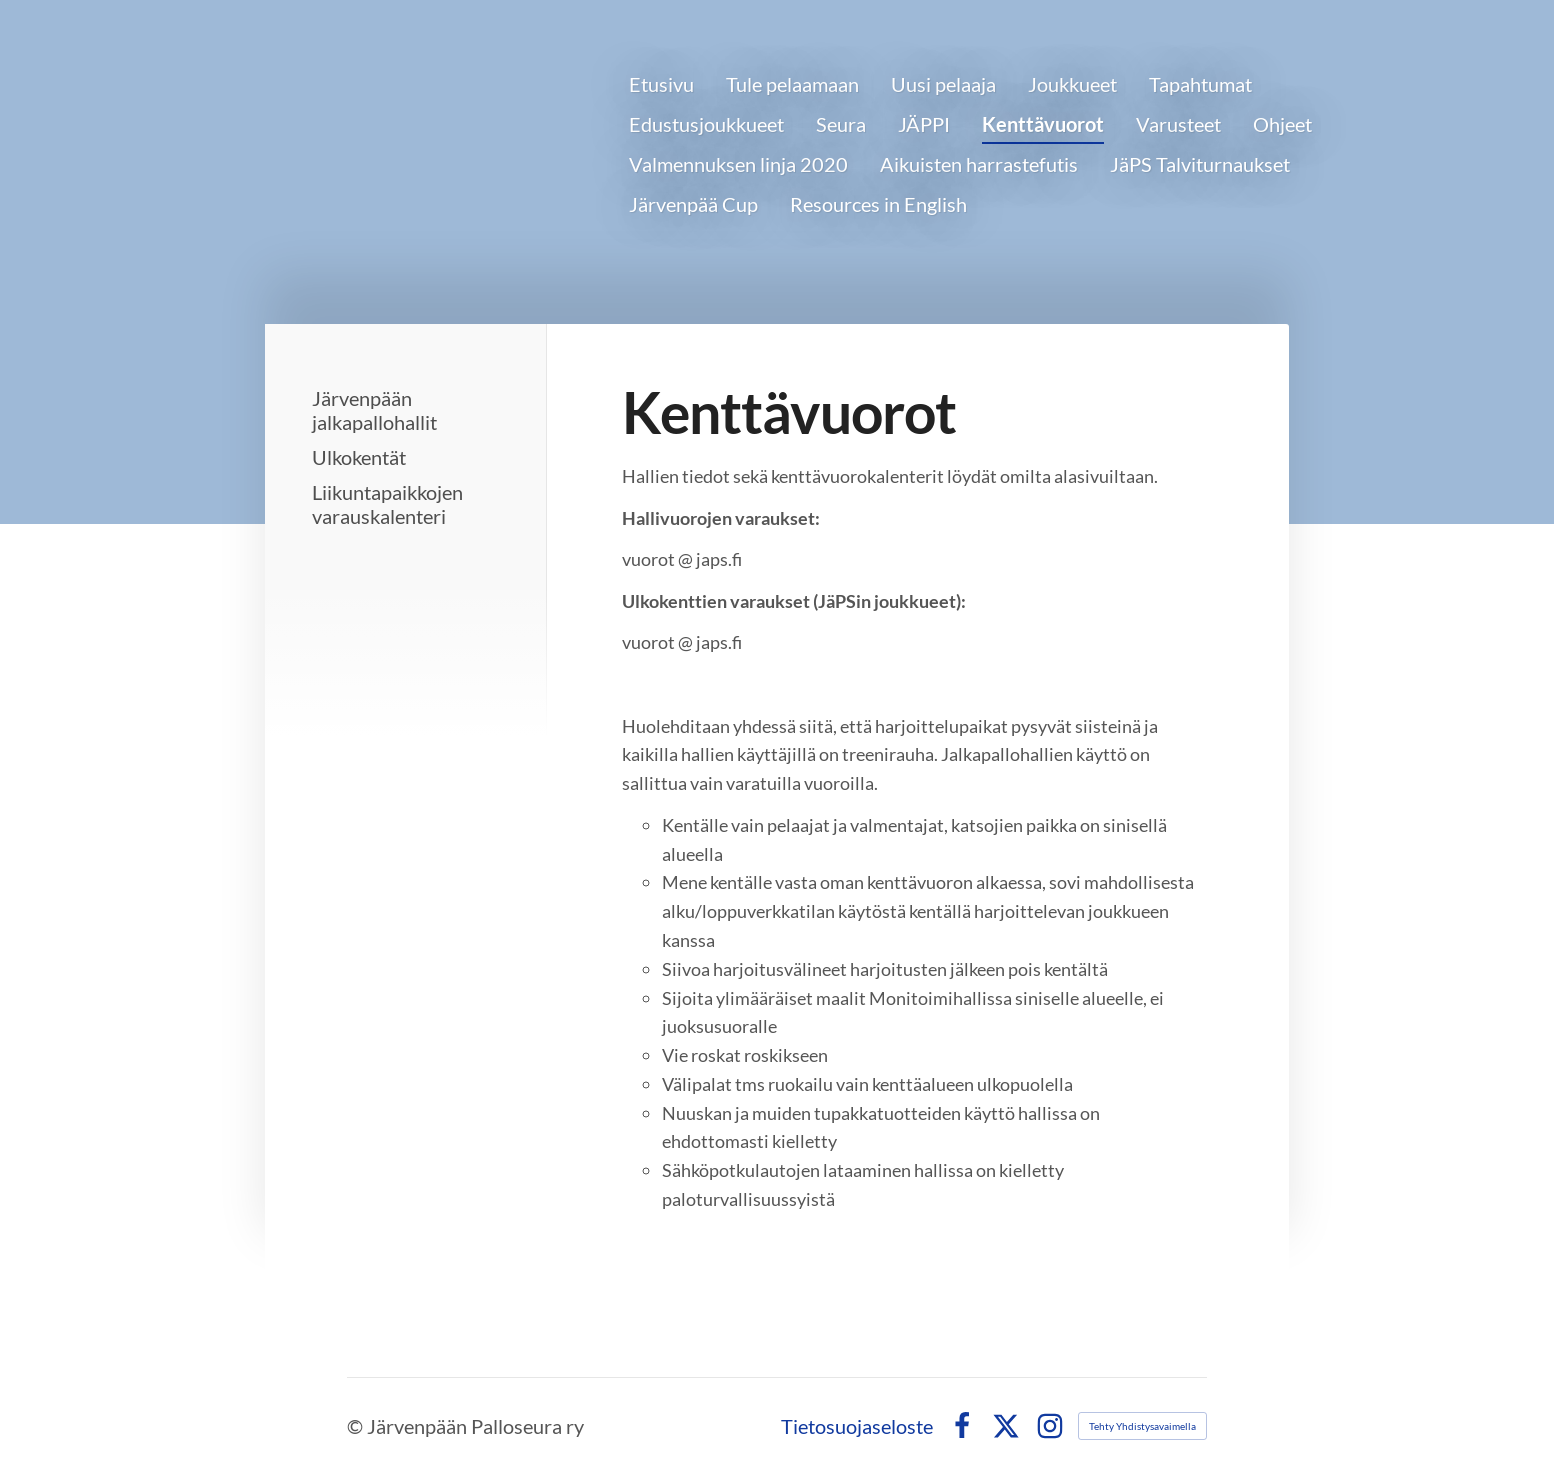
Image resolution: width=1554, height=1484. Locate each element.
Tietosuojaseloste (857, 1426)
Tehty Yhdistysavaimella (1142, 1426)
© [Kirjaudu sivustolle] (357, 1426)
